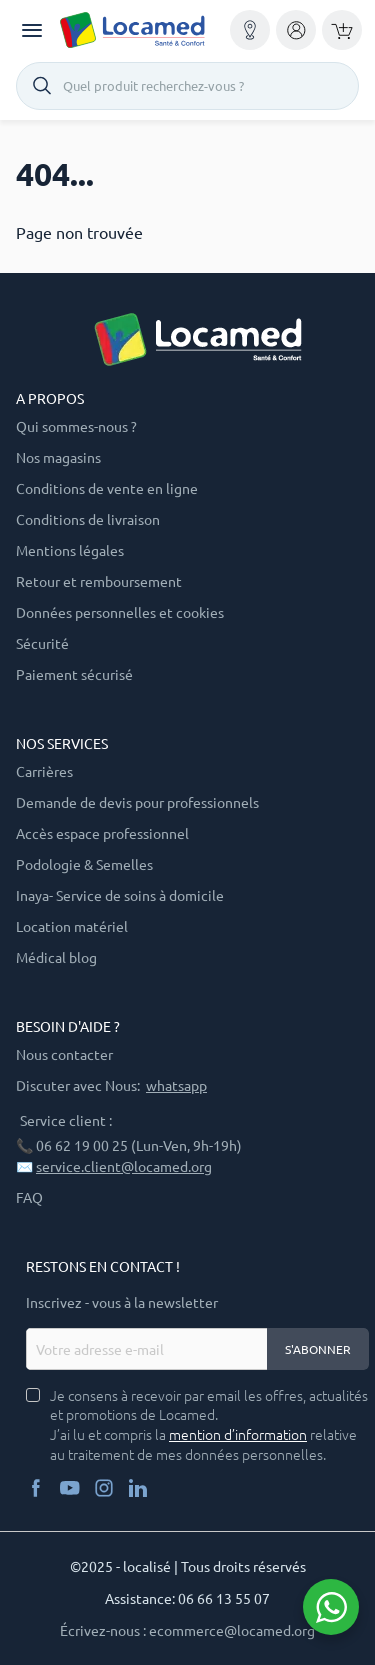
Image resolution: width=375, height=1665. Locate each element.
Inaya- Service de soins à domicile (120, 895)
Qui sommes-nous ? (76, 426)
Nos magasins (58, 457)
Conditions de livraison (88, 519)
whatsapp (176, 1085)
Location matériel (72, 926)
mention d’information (238, 1434)
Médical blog (56, 957)
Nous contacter (64, 1054)
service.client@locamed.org (124, 1166)
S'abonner (318, 1349)
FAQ (29, 1197)
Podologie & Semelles (84, 864)
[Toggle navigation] (32, 30)
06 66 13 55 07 (224, 1598)
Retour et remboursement (99, 581)
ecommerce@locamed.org (232, 1630)
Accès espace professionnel (102, 833)
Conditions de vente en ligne (107, 488)
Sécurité (42, 643)
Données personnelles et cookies (120, 612)
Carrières (44, 771)
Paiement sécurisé (74, 674)
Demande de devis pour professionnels (137, 802)
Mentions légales (70, 550)
